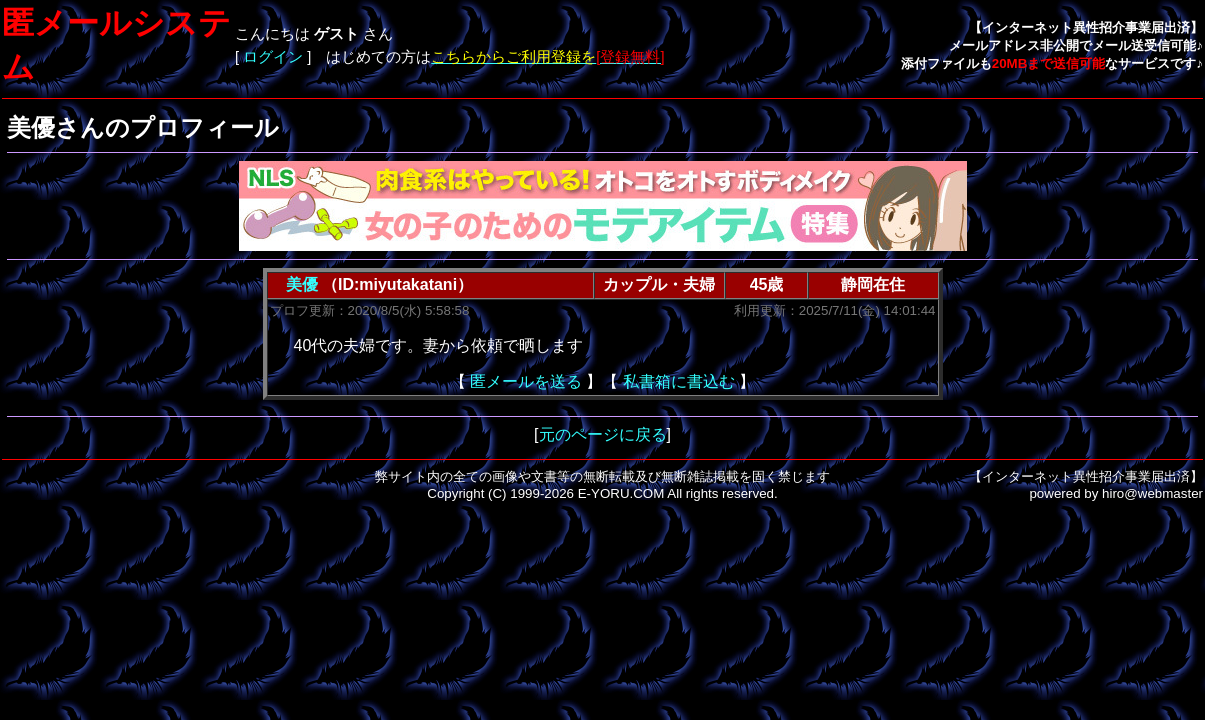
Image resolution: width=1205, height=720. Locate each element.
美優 (302, 284)
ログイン (273, 57)
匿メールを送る (526, 381)
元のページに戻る (603, 434)
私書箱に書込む (679, 381)
